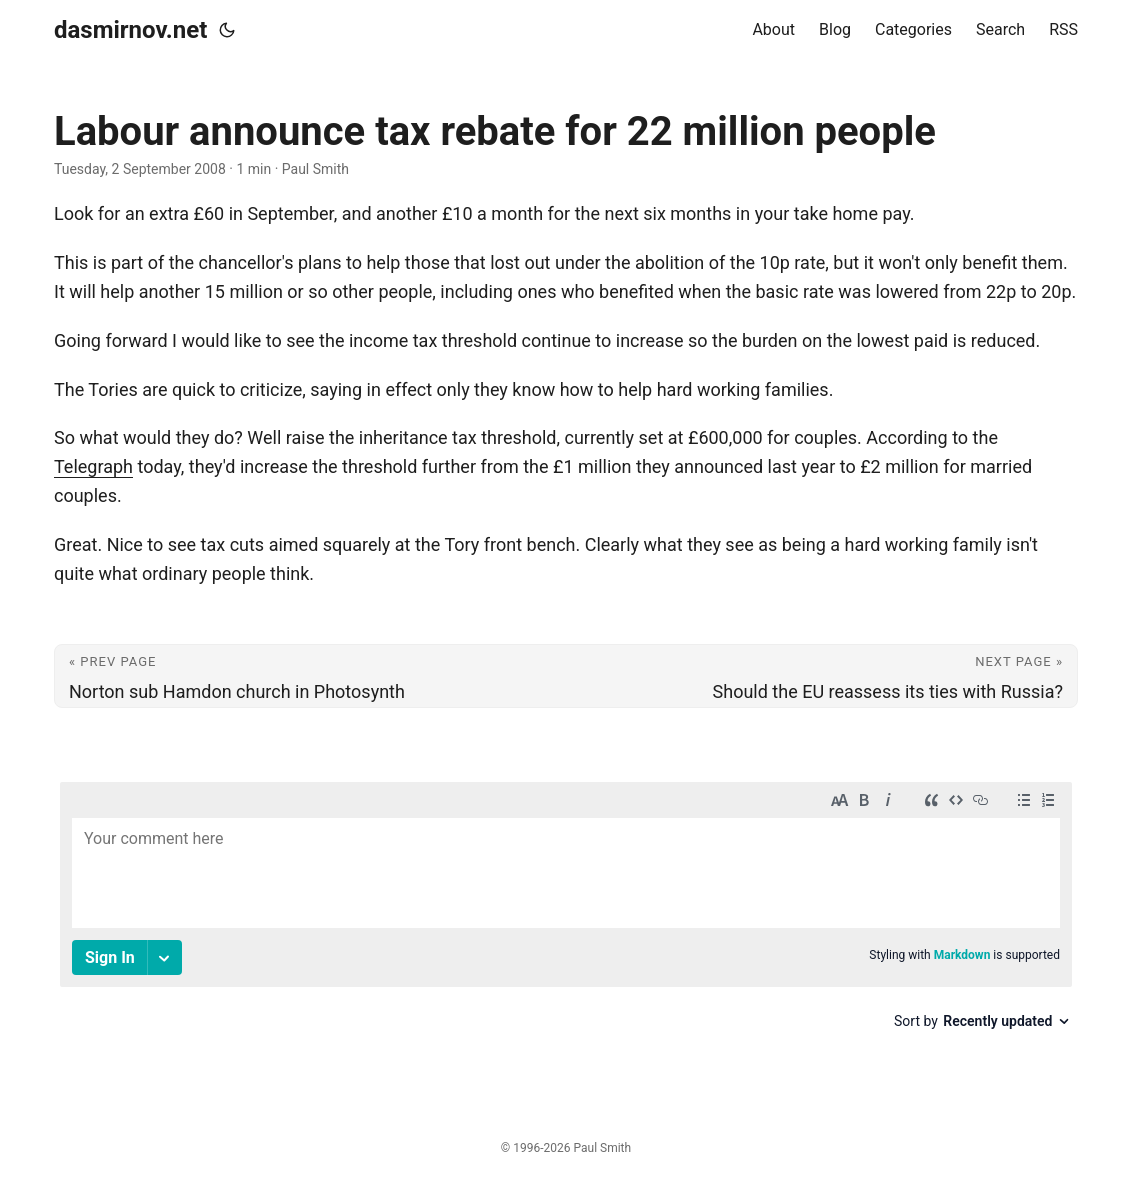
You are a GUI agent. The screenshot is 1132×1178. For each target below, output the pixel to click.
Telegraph (93, 466)
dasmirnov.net (130, 30)
